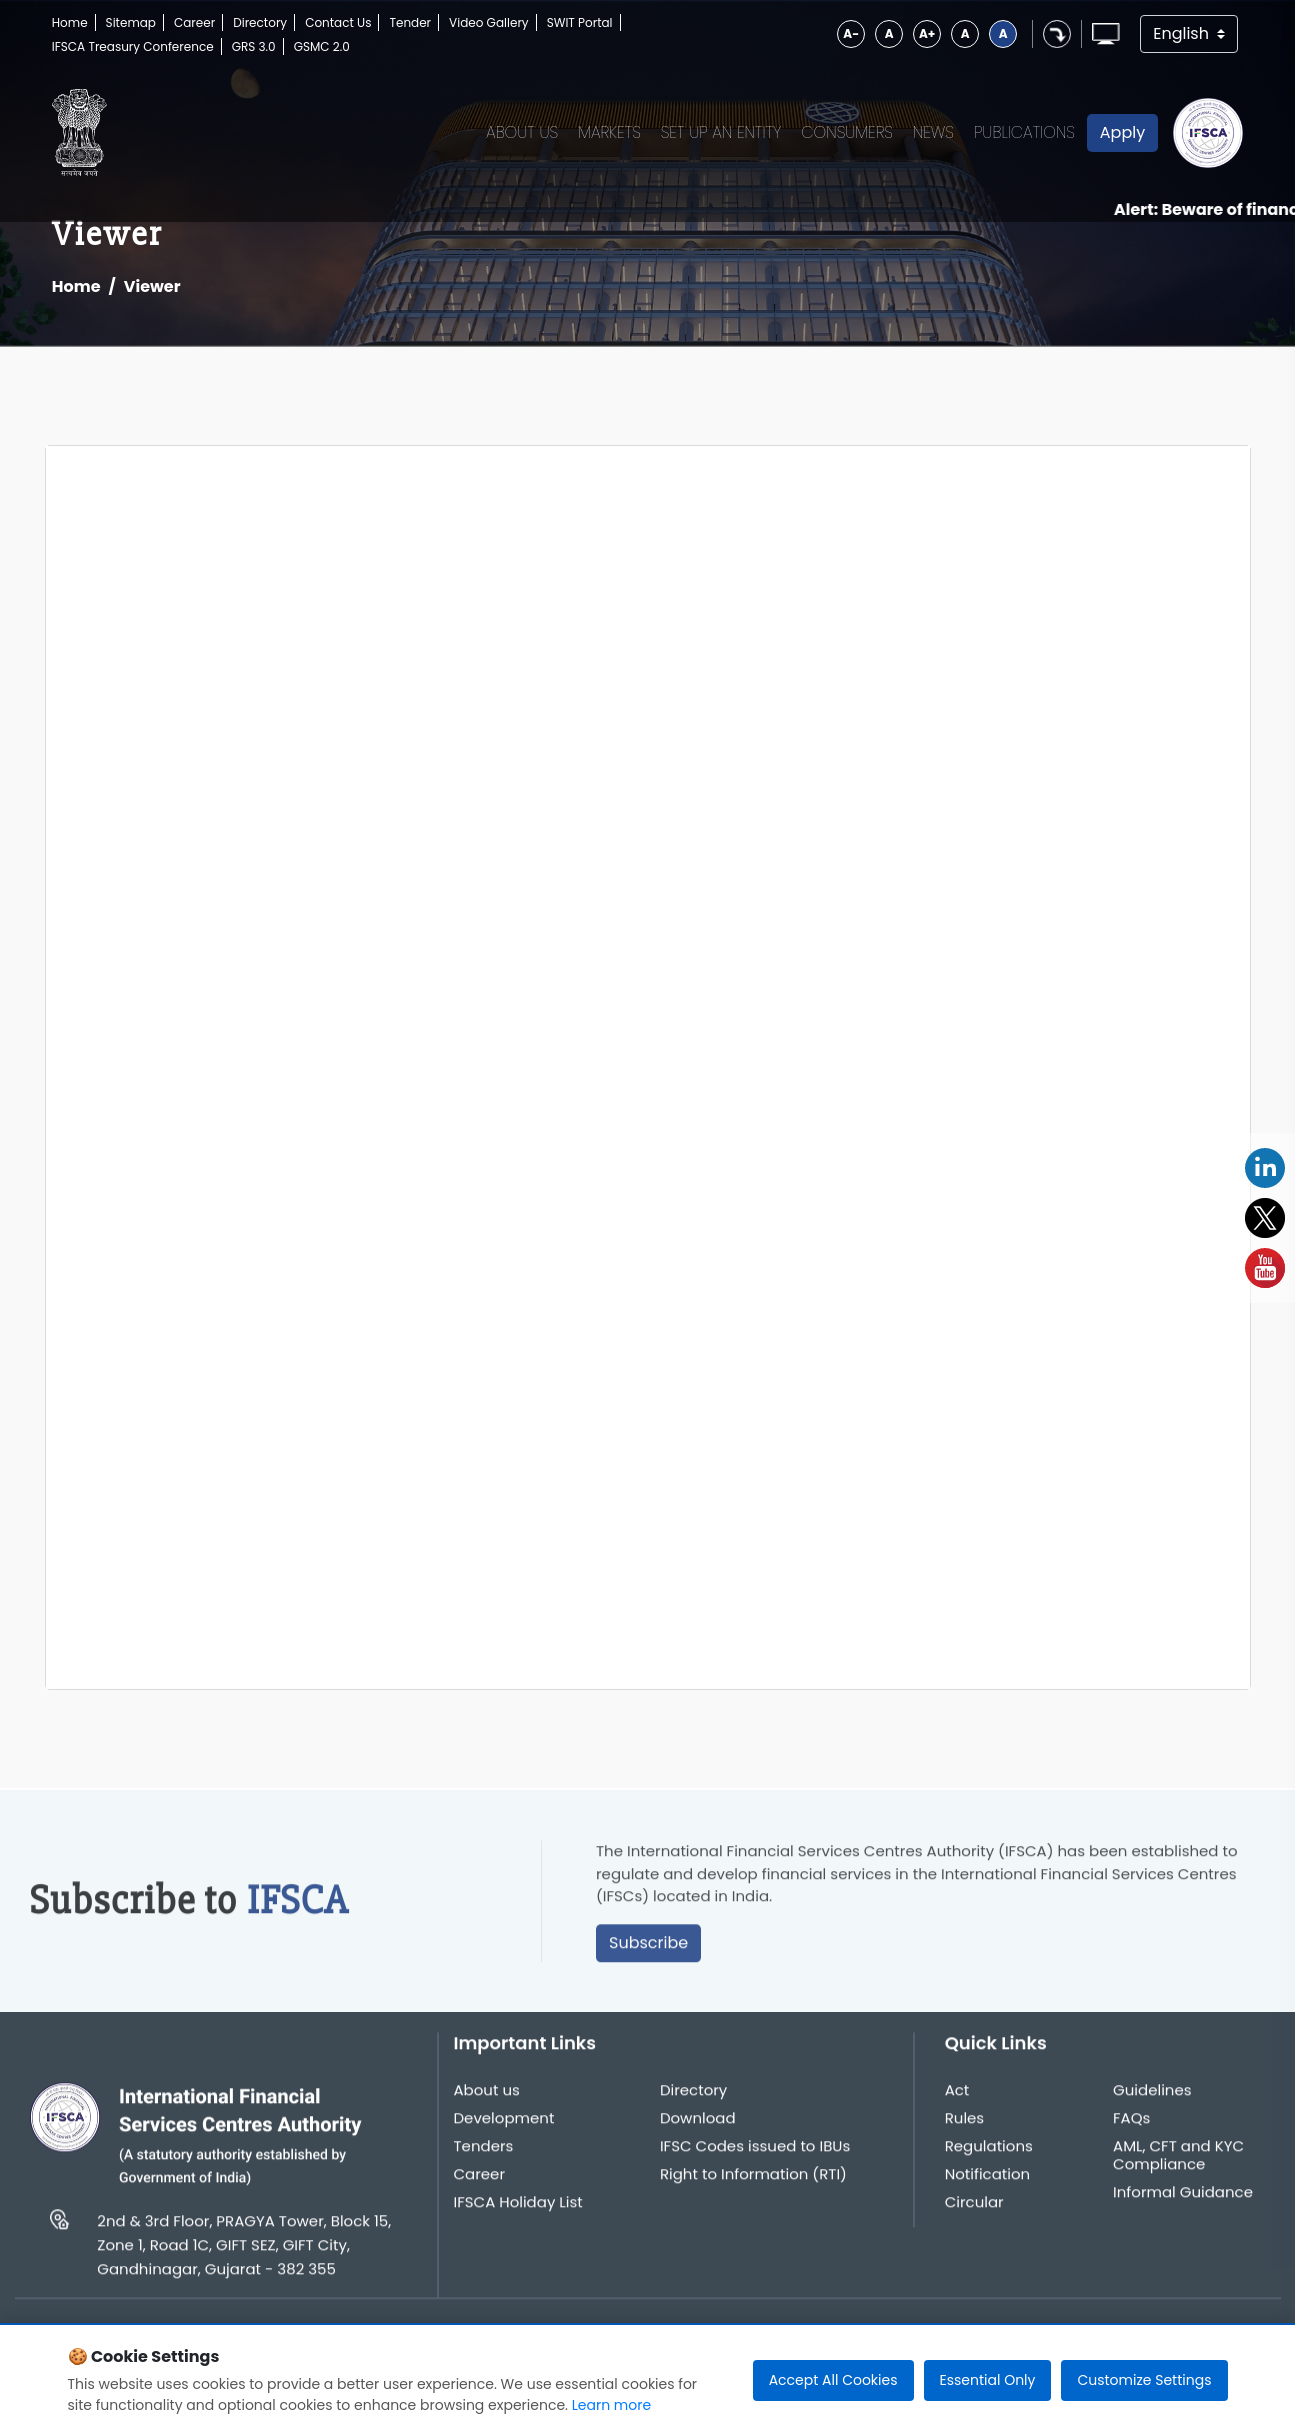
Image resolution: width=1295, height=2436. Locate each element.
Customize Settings (1144, 2380)
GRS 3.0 (254, 46)
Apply (1122, 132)
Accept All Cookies (833, 2380)
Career (194, 22)
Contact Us (338, 22)
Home (70, 22)
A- (851, 33)
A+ (927, 33)
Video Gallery (489, 22)
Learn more (611, 2405)
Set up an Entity (721, 132)
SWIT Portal (580, 22)
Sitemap (131, 22)
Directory (260, 22)
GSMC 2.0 (322, 46)
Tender (410, 22)
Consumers (847, 132)
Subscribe (648, 1950)
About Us (522, 132)
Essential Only (988, 2380)
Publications (1024, 132)
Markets (609, 132)
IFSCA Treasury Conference (133, 46)
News (933, 132)
